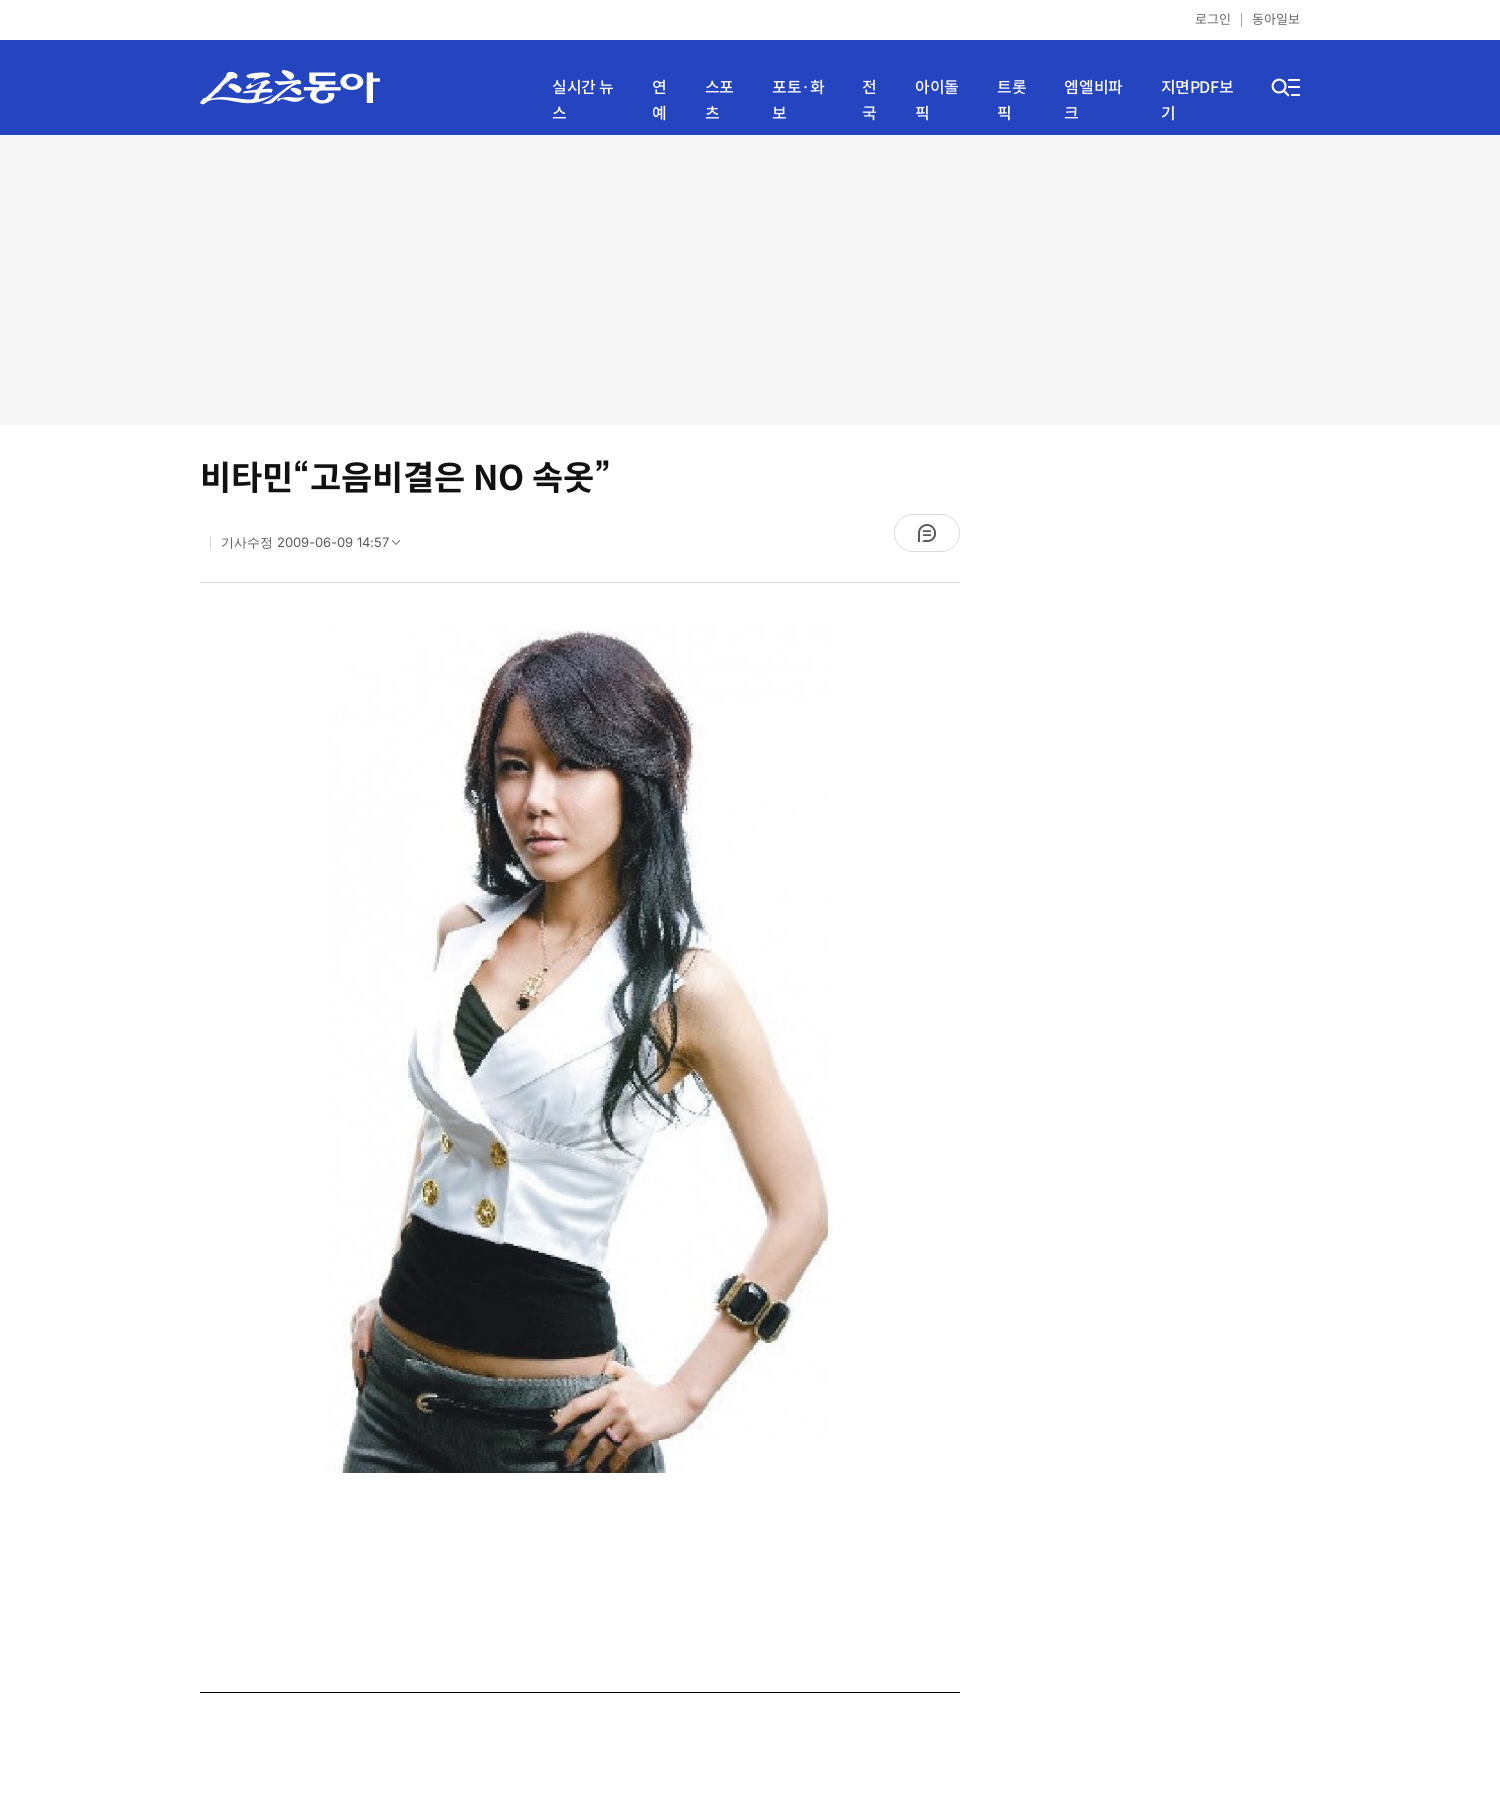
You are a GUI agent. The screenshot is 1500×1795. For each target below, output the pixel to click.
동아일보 (1276, 19)
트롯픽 (1011, 100)
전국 (869, 100)
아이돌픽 (937, 100)
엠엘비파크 (1093, 100)
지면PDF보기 (1197, 100)
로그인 (1213, 19)
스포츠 (719, 100)
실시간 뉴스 (583, 100)
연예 (659, 100)
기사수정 (317, 547)
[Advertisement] (750, 280)
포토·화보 (798, 100)
